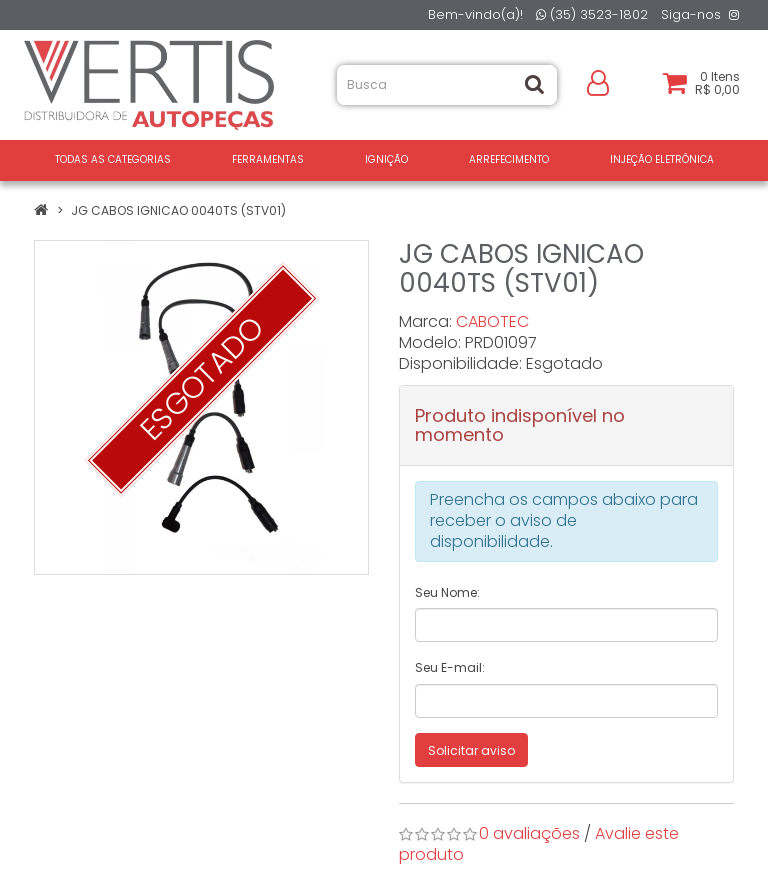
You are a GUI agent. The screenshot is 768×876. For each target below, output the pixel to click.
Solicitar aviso (471, 750)
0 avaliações (529, 833)
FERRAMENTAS (268, 159)
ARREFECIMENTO (509, 159)
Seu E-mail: (450, 667)
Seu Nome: (447, 592)
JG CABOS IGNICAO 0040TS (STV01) (178, 210)
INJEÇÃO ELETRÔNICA (662, 159)
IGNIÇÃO (386, 159)
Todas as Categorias (113, 159)
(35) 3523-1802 (592, 14)
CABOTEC (492, 321)
